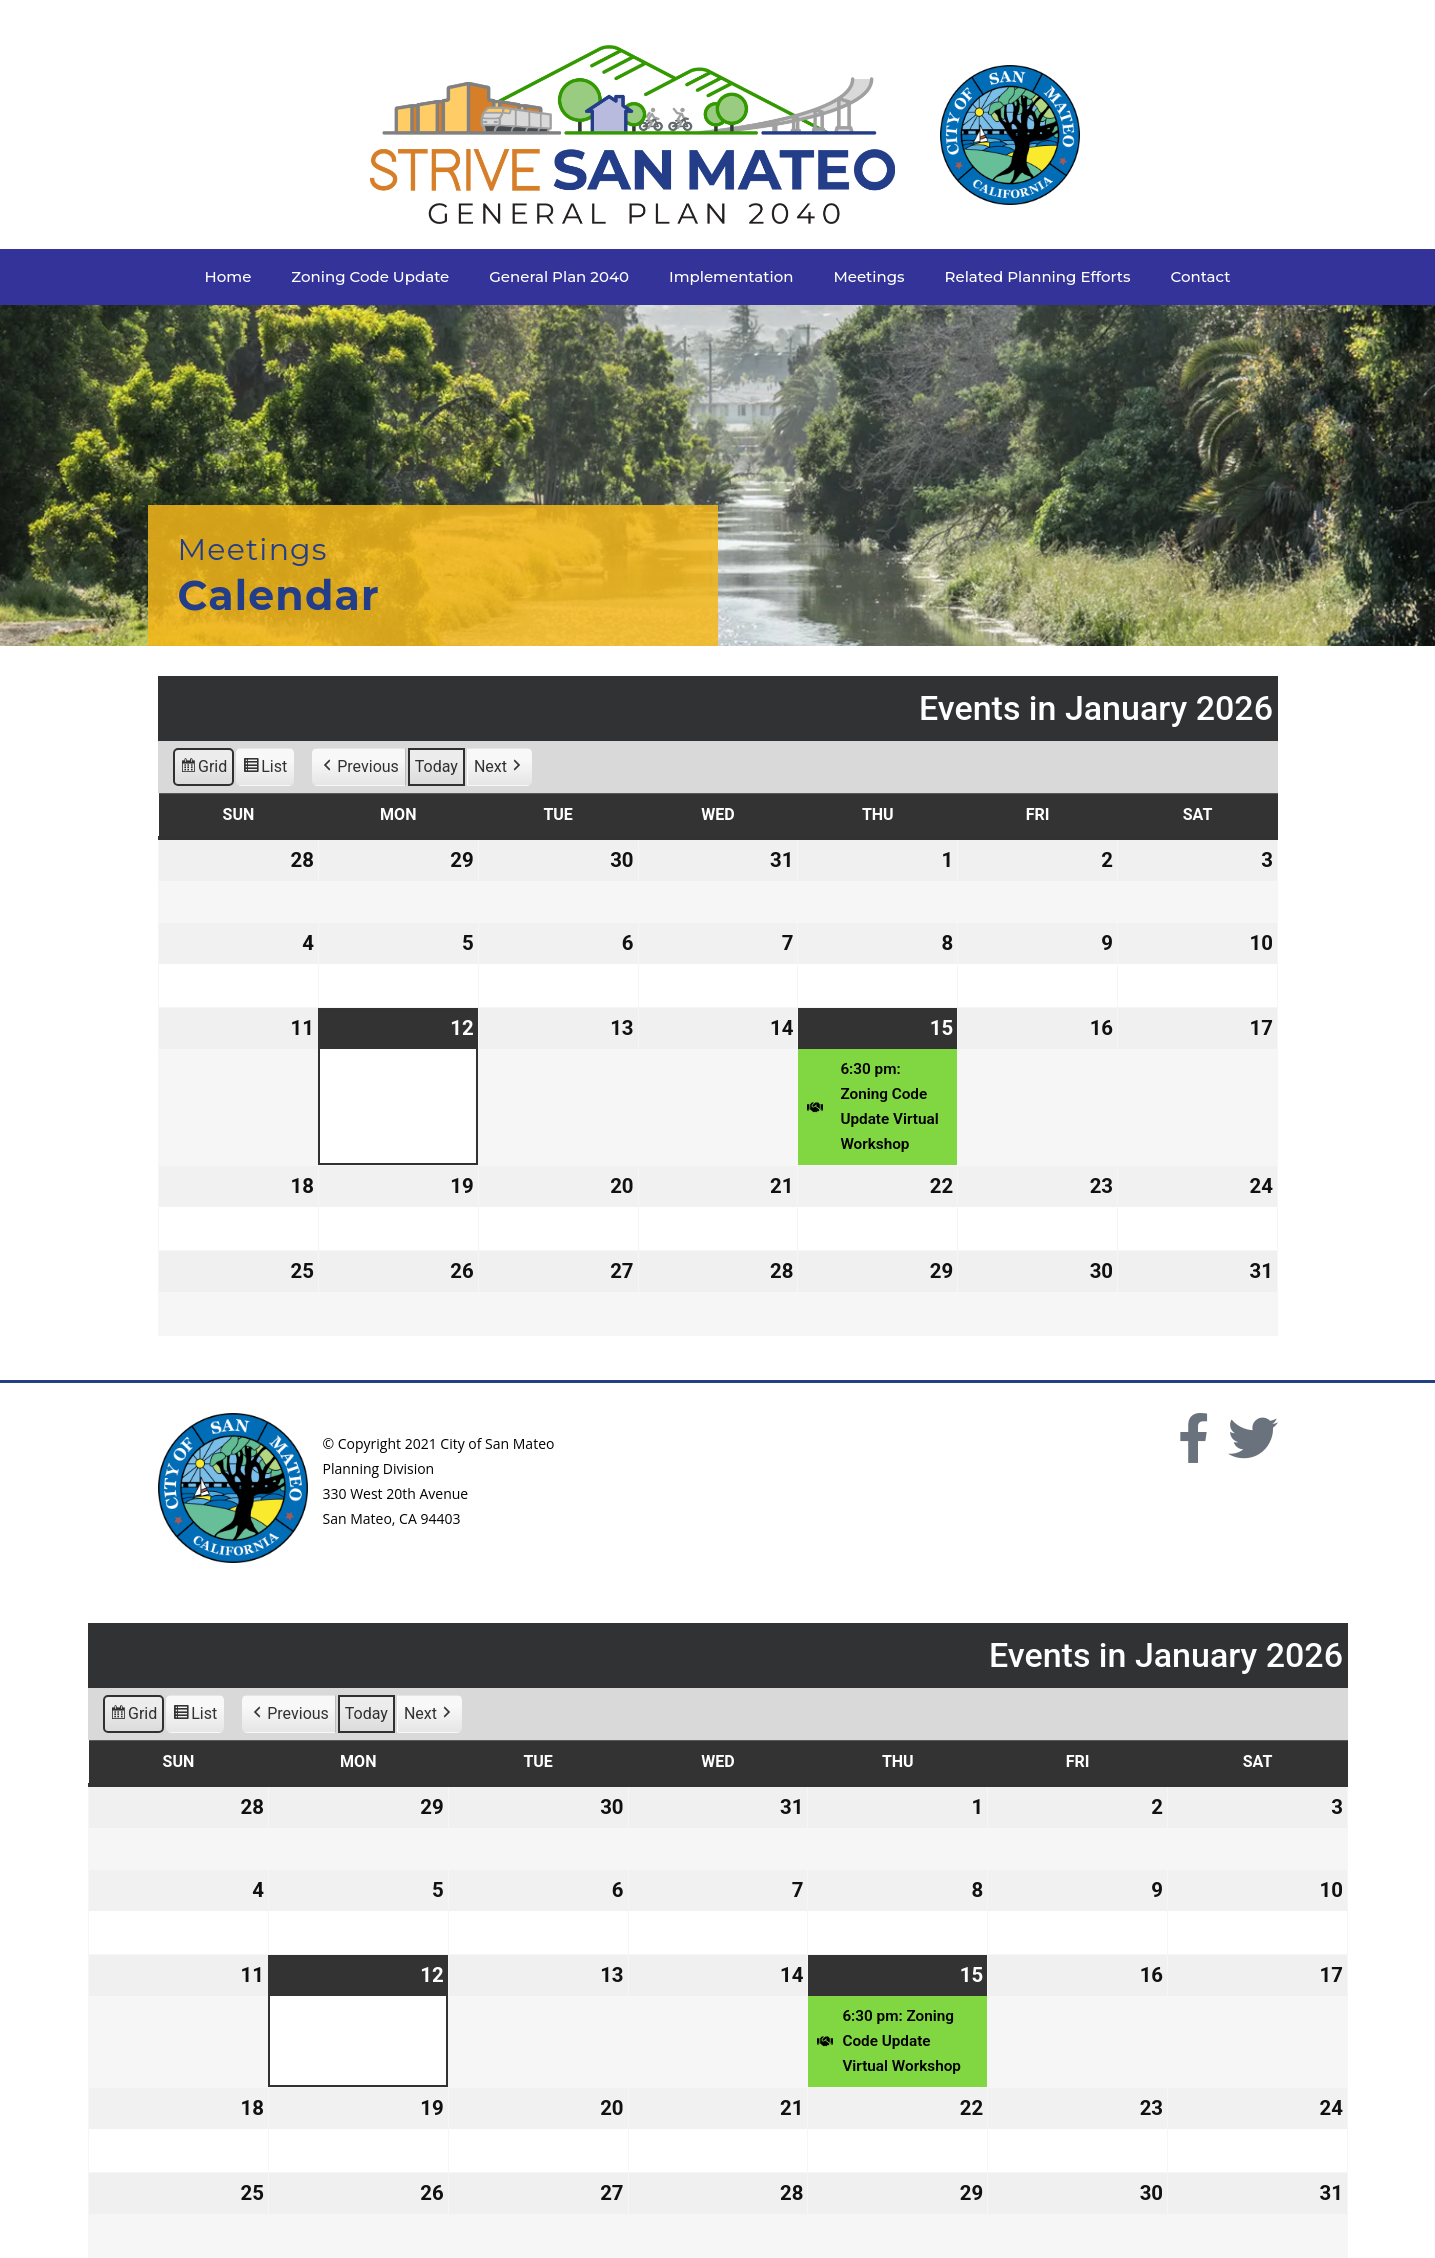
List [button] (264, 770)
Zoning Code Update (370, 276)
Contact (1201, 276)
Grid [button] (203, 770)
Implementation (731, 276)
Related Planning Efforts (1038, 276)
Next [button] (498, 768)
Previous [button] (359, 768)
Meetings (868, 276)
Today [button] (435, 767)
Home (228, 276)
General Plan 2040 (559, 276)
